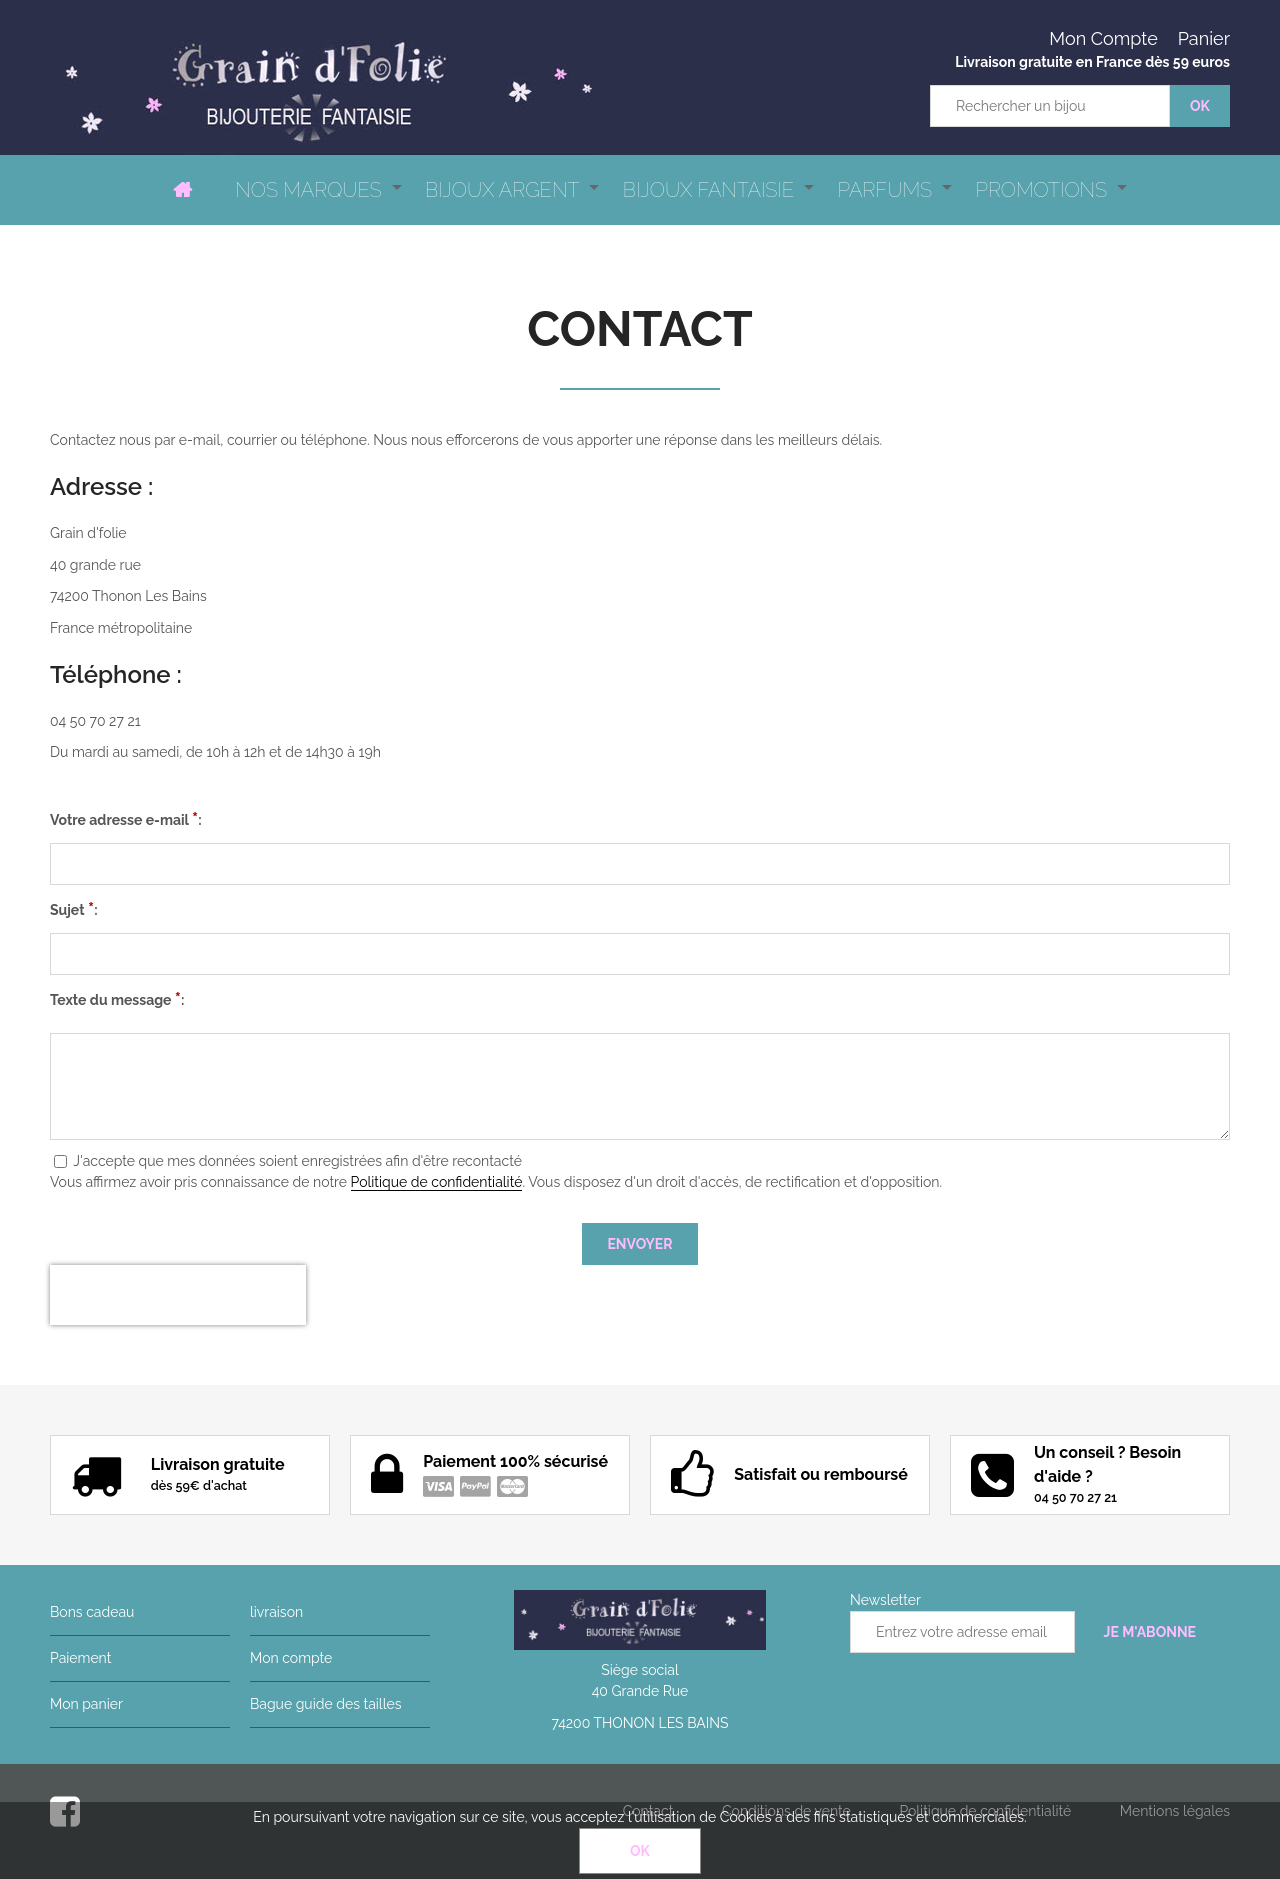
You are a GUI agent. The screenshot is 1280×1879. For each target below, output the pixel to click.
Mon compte (291, 1658)
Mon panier (86, 1704)
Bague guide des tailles (325, 1704)
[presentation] (178, 1295)
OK (640, 1851)
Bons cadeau (92, 1612)
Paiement (80, 1658)
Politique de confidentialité (437, 1182)
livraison (276, 1612)
